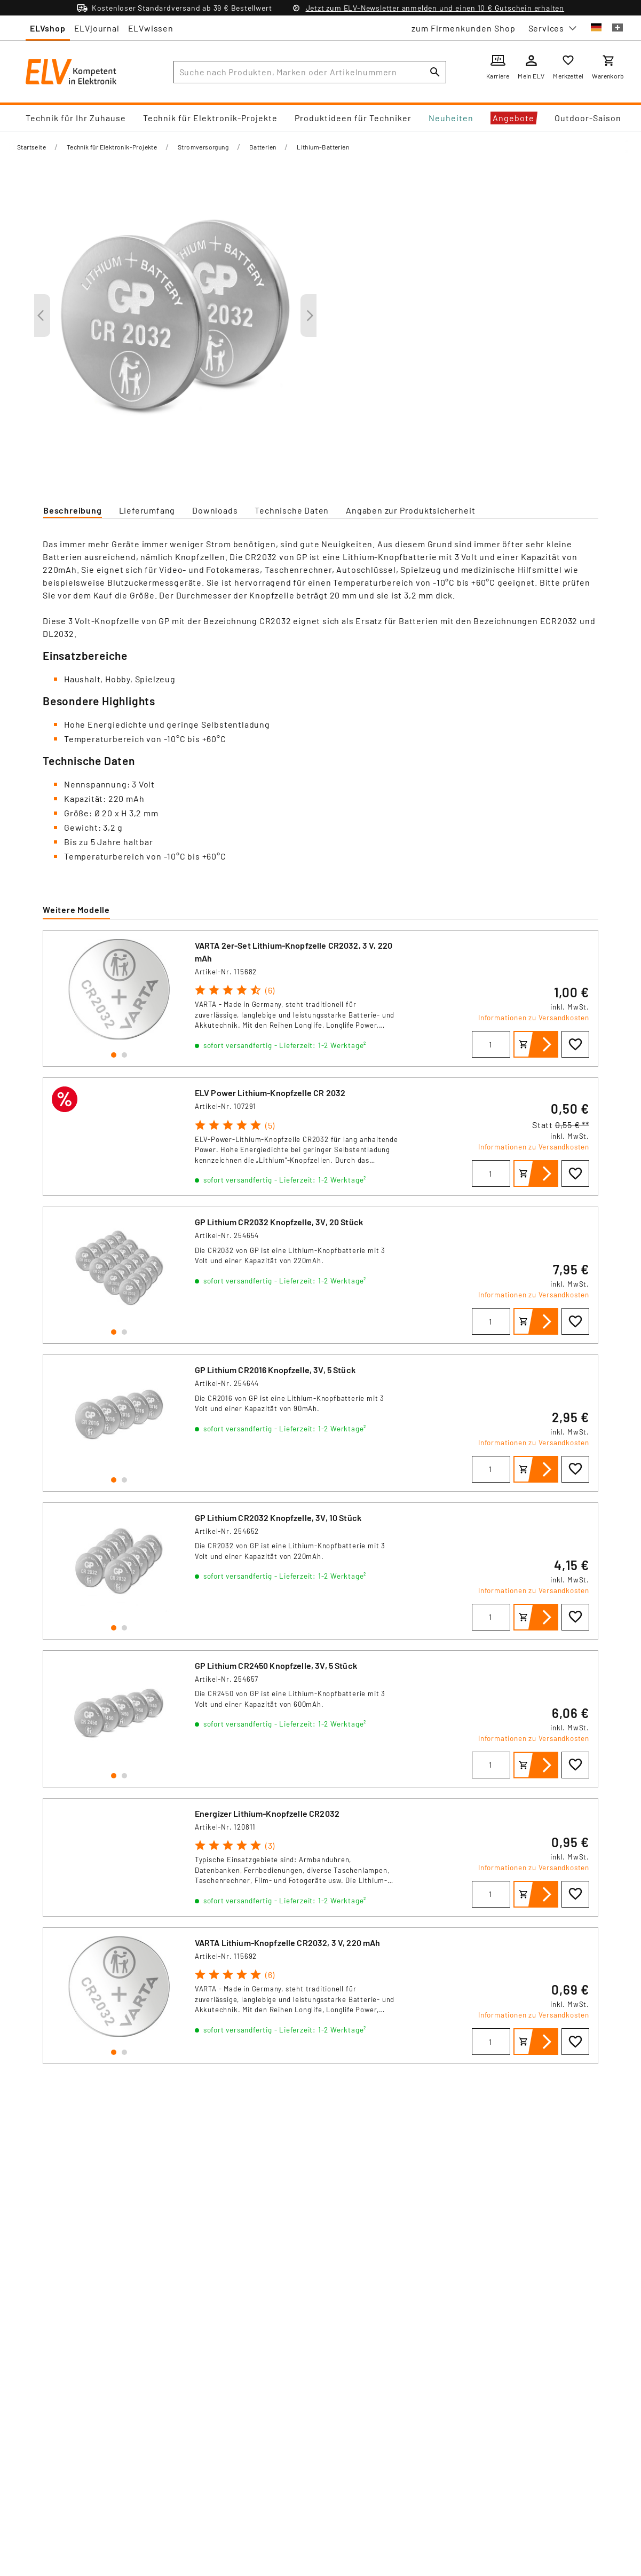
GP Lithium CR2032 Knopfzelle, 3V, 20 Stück (279, 1222)
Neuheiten (451, 118)
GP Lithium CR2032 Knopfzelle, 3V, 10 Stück (278, 1517)
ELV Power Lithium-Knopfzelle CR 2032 (270, 1093)
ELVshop (48, 28)
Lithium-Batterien (323, 147)
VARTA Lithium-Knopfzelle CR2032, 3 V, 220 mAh (288, 1942)
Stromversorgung (203, 147)
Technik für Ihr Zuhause (76, 118)
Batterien (262, 147)
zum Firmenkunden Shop (463, 28)
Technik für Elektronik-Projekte (210, 118)
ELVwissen (150, 28)
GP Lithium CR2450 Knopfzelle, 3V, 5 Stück (276, 1665)
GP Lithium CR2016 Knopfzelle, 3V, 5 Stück (275, 1370)
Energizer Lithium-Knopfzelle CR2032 (267, 1813)
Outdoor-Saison (588, 118)
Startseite (31, 147)
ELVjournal (97, 28)
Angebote (513, 118)
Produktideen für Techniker (353, 118)
